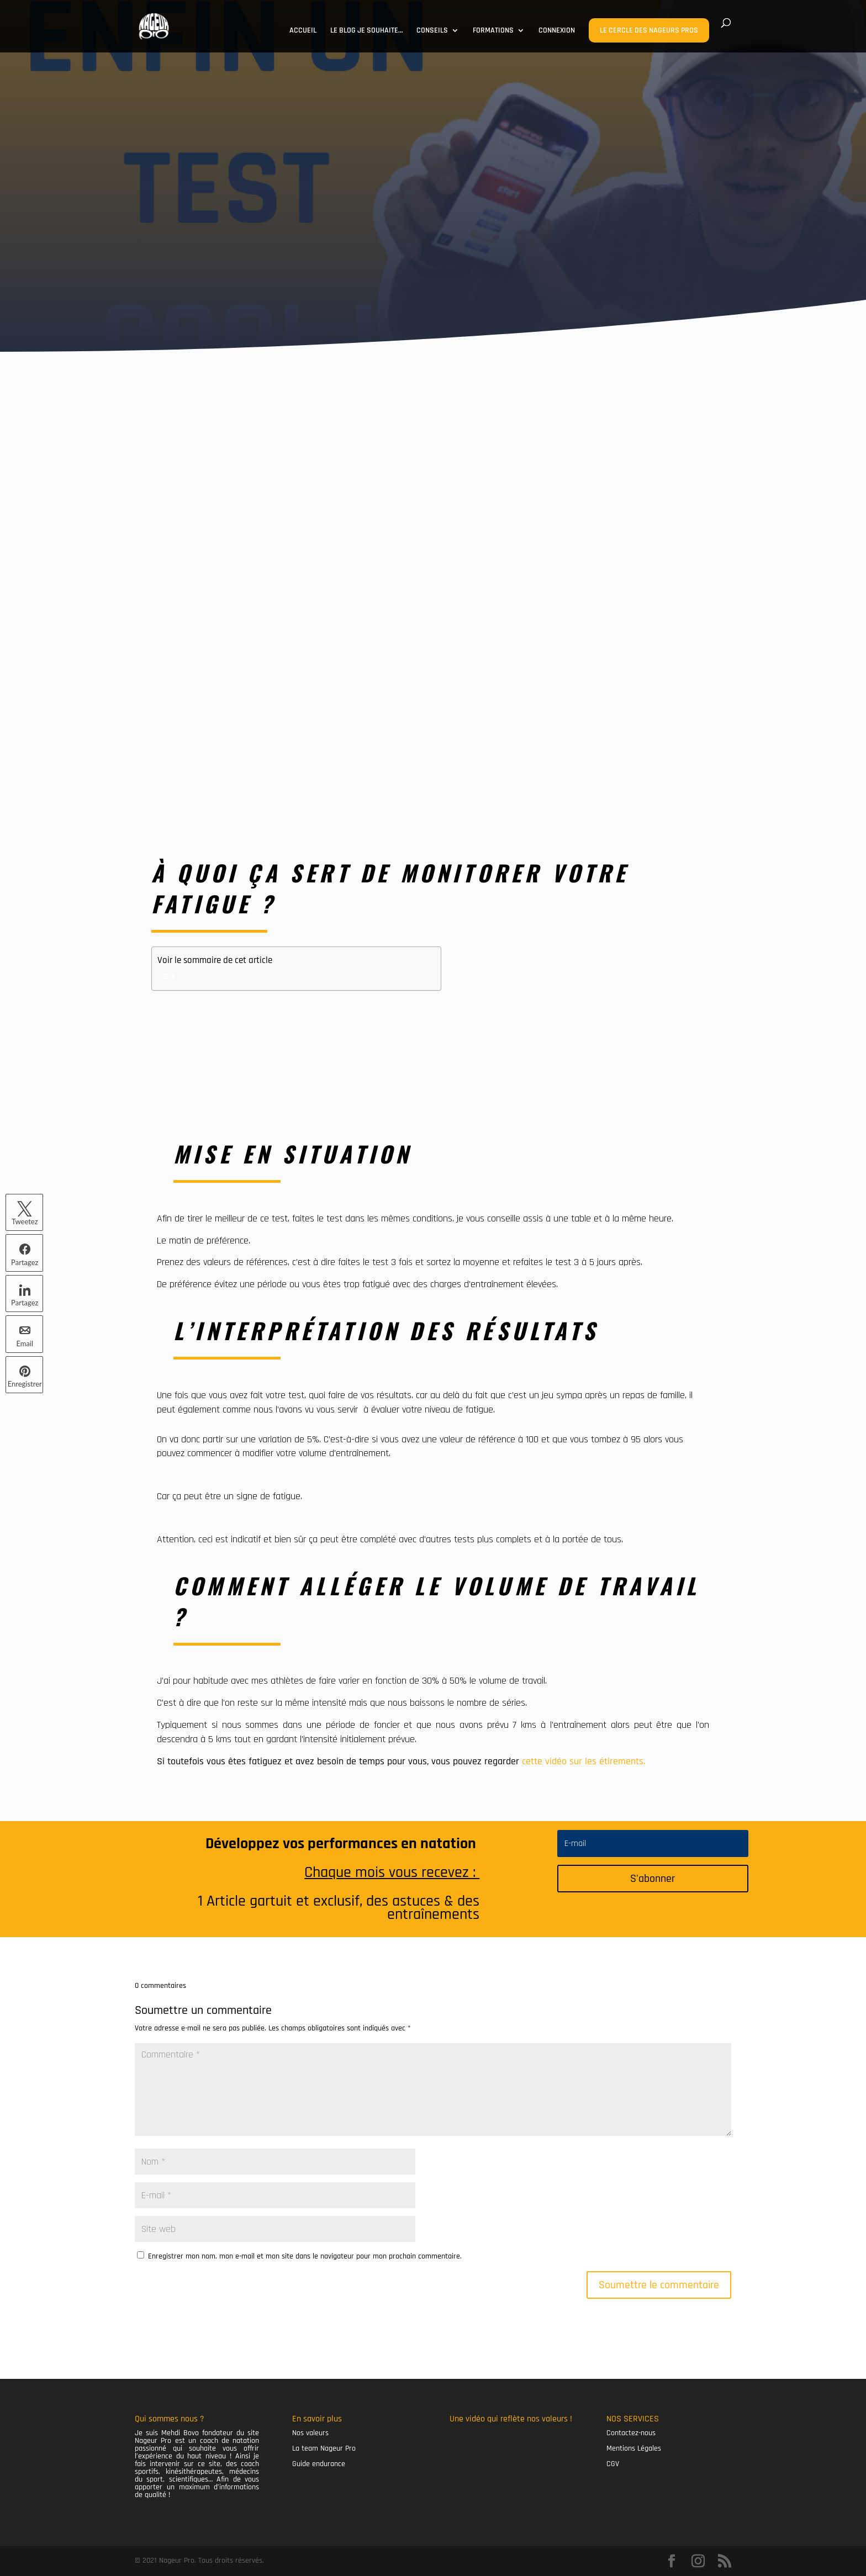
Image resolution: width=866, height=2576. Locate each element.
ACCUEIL (302, 31)
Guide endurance (318, 2464)
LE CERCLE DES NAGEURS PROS (649, 30)
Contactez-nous (631, 2433)
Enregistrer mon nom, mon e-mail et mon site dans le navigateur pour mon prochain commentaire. (305, 2256)
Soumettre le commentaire (659, 2285)
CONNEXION (556, 31)
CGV (612, 2464)
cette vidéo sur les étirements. (583, 1761)
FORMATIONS (493, 31)
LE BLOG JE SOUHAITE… (366, 31)
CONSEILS (432, 31)
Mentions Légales (633, 2448)
